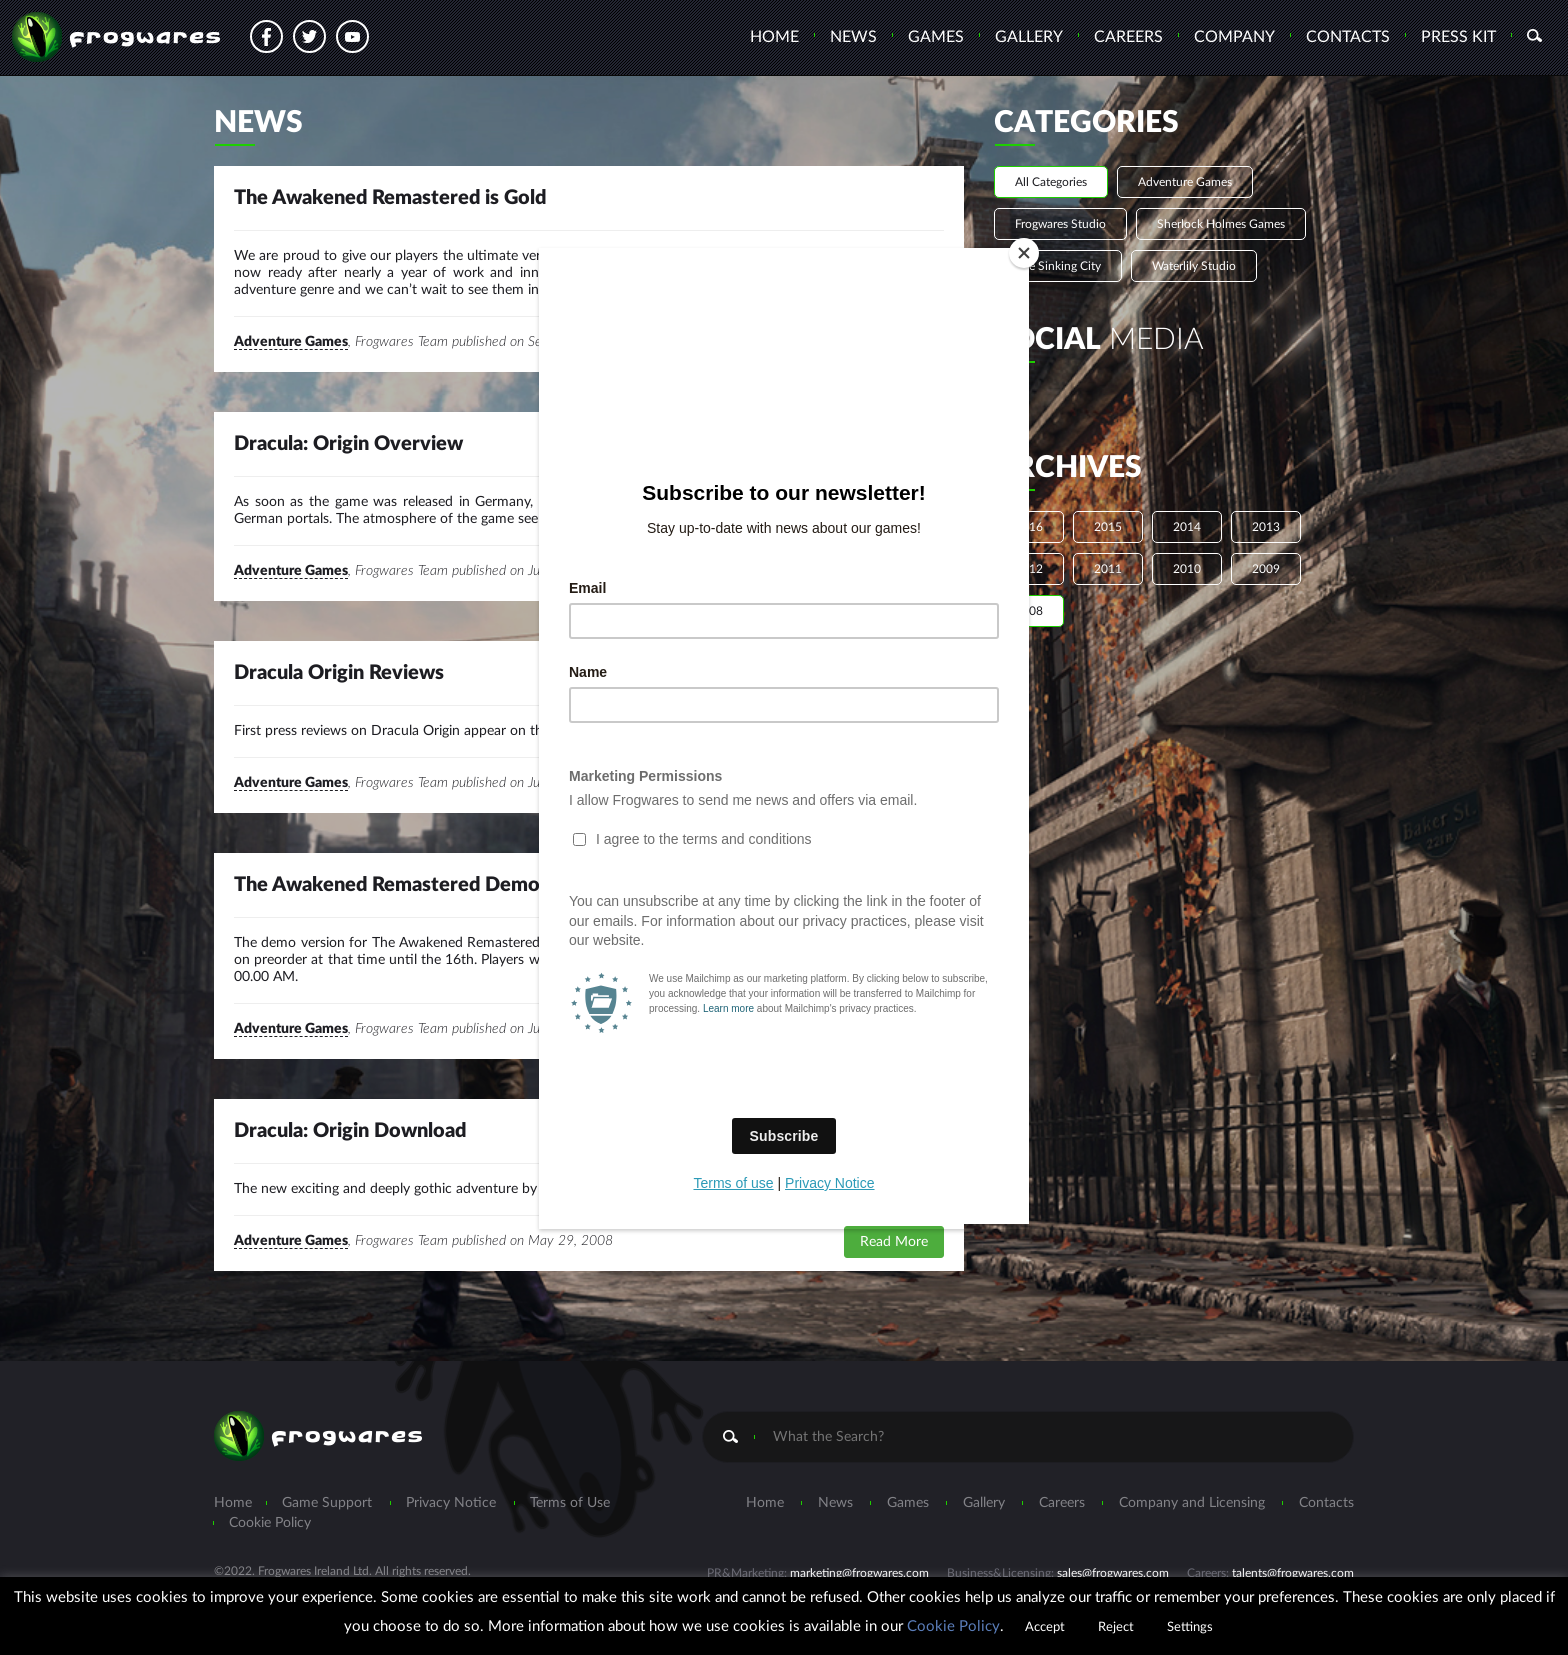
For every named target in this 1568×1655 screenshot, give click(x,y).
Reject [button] (1116, 1627)
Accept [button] (1045, 1627)
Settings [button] (1190, 1627)
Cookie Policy (953, 1626)
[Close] (1024, 253)
